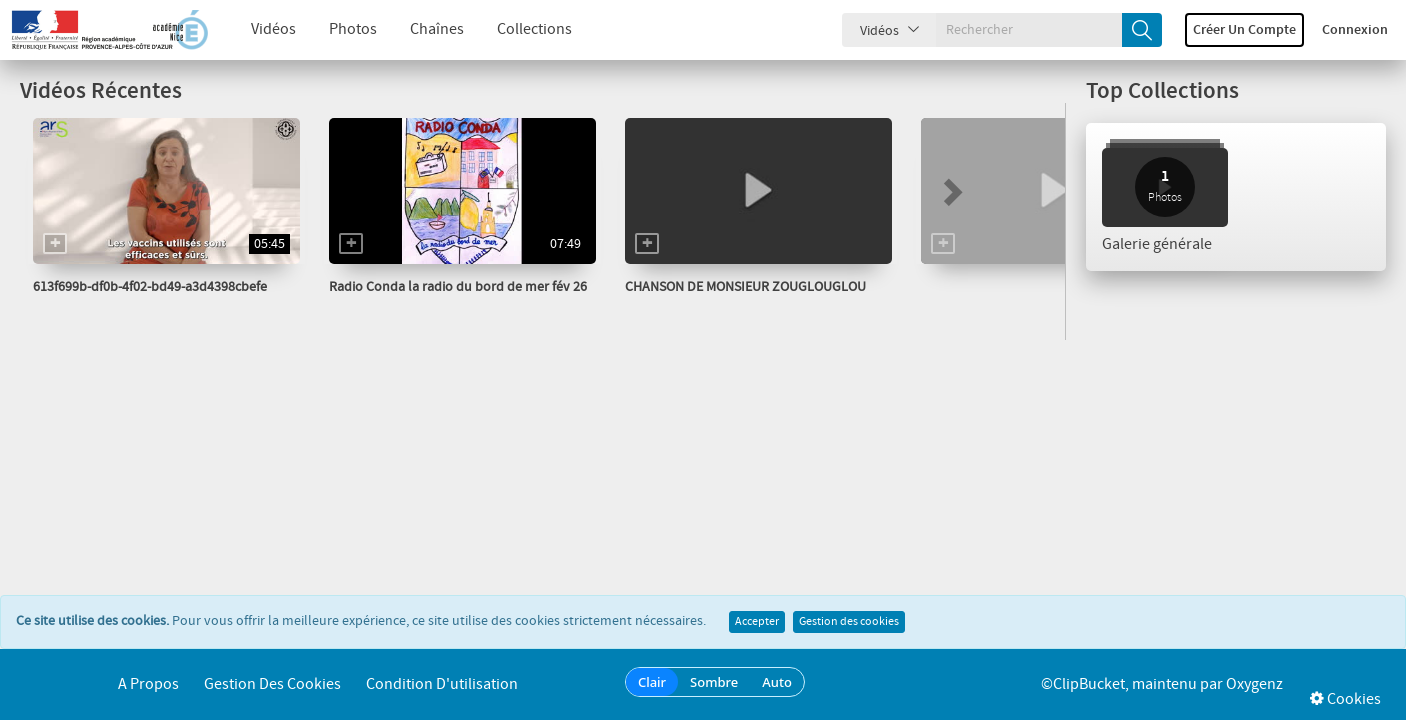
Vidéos (257, 29)
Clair (652, 682)
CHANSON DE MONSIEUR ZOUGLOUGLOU (745, 287)
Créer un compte (1244, 30)
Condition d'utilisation (442, 684)
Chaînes (421, 29)
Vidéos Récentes (101, 91)
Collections (518, 29)
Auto (777, 682)
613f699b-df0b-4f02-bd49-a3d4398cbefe (150, 287)
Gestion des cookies (849, 622)
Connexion (1355, 30)
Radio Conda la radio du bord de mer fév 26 (458, 287)
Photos (337, 29)
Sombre (714, 682)
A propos (148, 684)
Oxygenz (1254, 684)
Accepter (757, 622)
